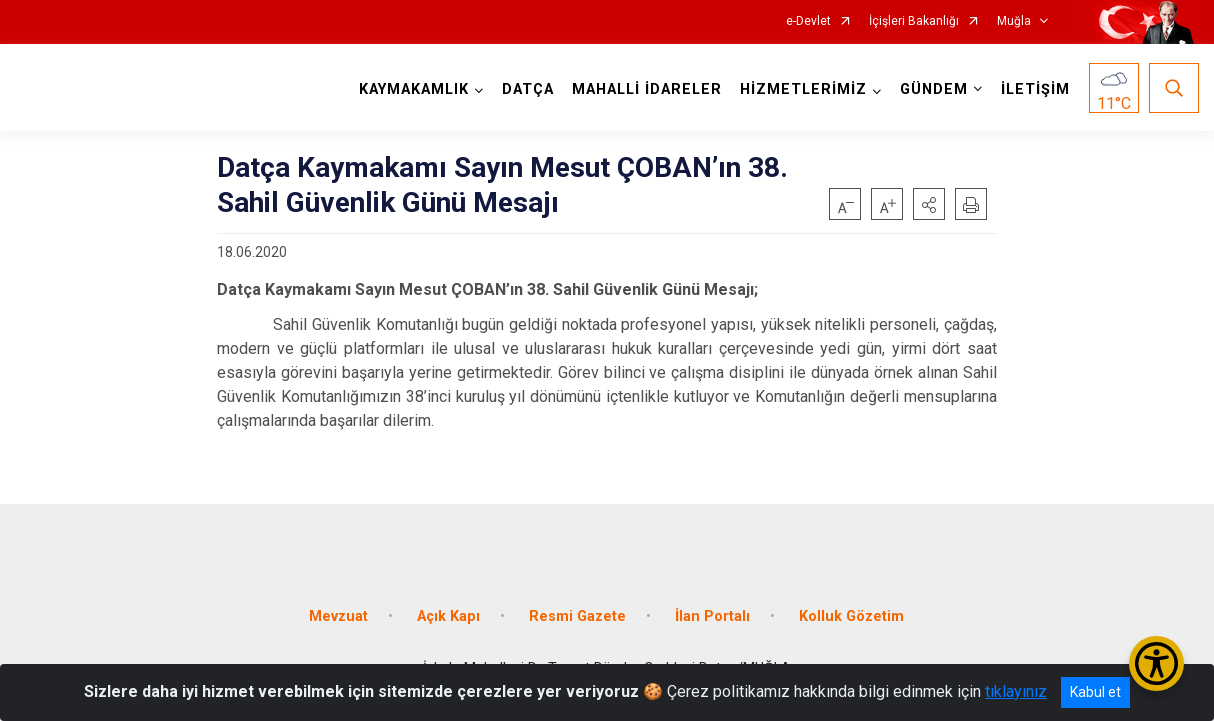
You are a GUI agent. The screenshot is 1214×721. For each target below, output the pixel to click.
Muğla (1014, 21)
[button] (929, 204)
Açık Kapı (448, 616)
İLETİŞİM (1035, 89)
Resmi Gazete (577, 616)
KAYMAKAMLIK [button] (414, 89)
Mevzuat (338, 616)
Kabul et (1095, 692)
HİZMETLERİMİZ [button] (803, 89)
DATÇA (528, 89)
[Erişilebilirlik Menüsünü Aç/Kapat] (1156, 663)
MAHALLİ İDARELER (647, 89)
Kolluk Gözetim (851, 616)
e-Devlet (808, 21)
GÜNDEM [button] (934, 89)
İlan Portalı (712, 616)
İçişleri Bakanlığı (914, 21)
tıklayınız (1016, 691)
